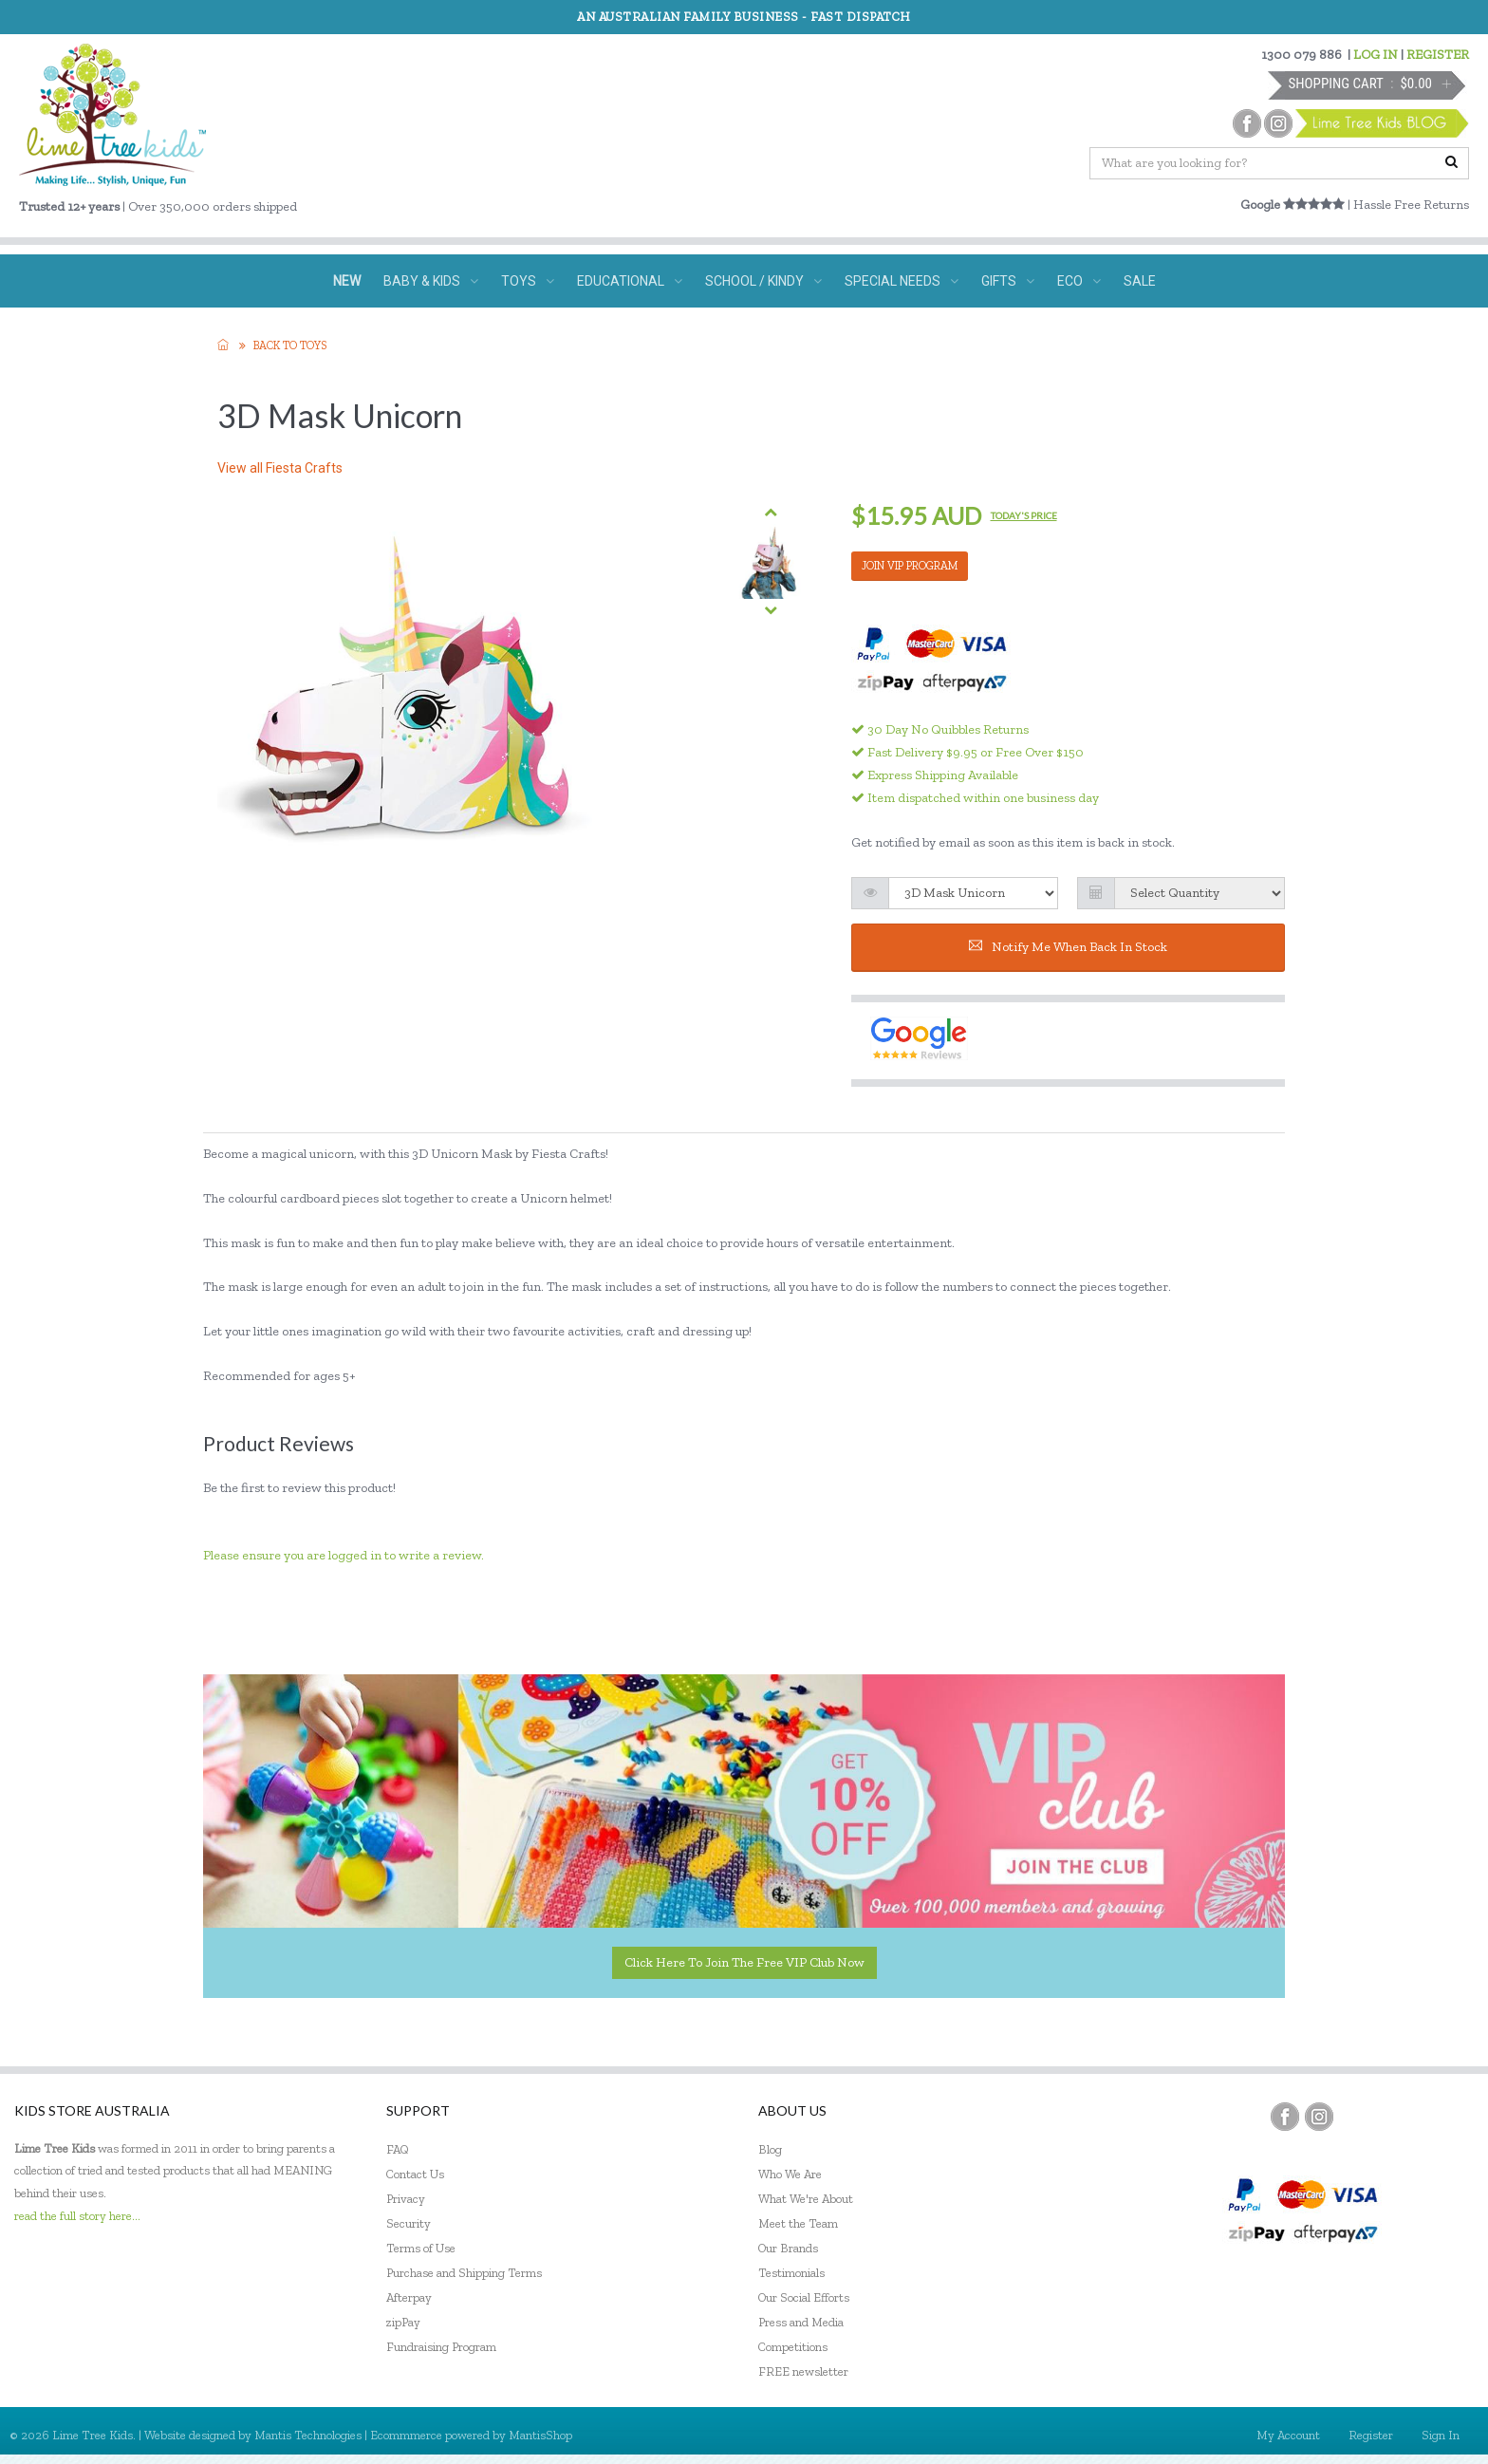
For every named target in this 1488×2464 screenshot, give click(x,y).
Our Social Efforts (803, 2297)
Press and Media (801, 2322)
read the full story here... (77, 2216)
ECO (1079, 281)
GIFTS (1007, 281)
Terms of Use (421, 2248)
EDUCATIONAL (629, 281)
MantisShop (540, 2435)
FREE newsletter (803, 2371)
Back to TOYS (289, 345)
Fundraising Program (441, 2347)
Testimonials (791, 2273)
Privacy (405, 2199)
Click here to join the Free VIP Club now (744, 1962)
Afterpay (409, 2297)
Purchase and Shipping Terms (464, 2273)
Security (408, 2223)
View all (280, 468)
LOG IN (1375, 55)
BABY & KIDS (430, 281)
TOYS (527, 281)
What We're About (805, 2199)
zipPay (403, 2322)
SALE (1140, 281)
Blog (770, 2149)
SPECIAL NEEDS (901, 281)
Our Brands (788, 2248)
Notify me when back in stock (1068, 947)
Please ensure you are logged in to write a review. (343, 1555)
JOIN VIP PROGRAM (910, 565)
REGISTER (1437, 55)
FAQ (397, 2149)
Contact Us (415, 2174)
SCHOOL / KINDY (763, 281)
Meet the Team (798, 2223)
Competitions (793, 2347)
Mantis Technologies (308, 2435)
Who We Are (790, 2174)
